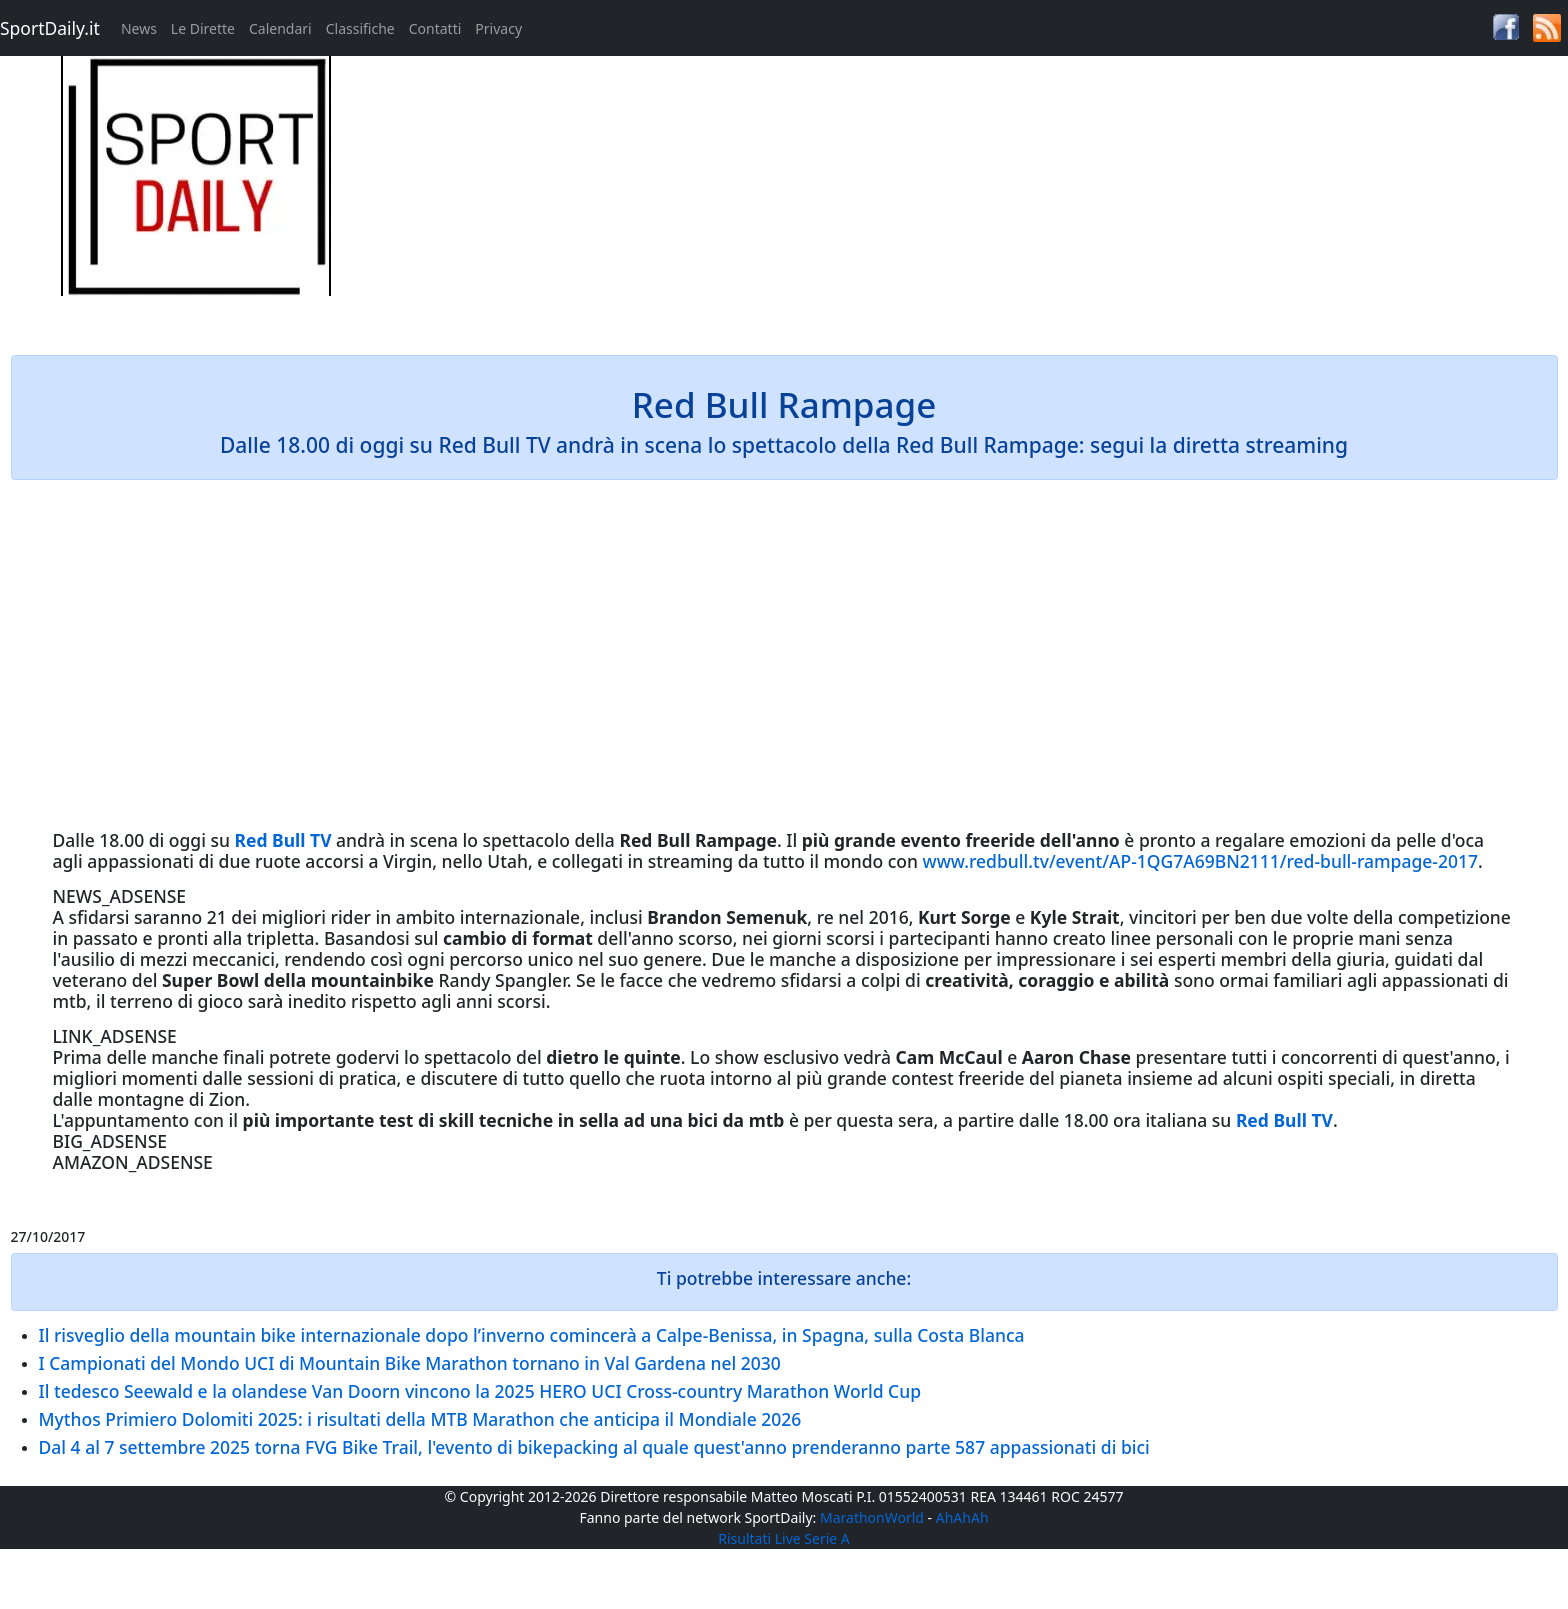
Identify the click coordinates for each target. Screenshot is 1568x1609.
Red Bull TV (283, 840)
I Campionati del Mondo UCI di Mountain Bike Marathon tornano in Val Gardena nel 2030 (410, 1363)
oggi (187, 840)
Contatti (435, 28)
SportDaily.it (50, 28)
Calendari (280, 28)
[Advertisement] (980, 196)
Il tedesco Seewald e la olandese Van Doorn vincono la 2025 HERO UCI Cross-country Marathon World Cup (480, 1391)
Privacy (498, 28)
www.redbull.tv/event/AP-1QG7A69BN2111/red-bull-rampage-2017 (1200, 861)
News (139, 28)
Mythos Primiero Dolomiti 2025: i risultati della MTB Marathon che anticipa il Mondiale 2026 (420, 1419)
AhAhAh (962, 1517)
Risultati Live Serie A (784, 1538)
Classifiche (360, 28)
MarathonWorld (872, 1517)
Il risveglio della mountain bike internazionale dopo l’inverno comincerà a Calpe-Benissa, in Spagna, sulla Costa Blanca (532, 1335)
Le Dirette (203, 28)
